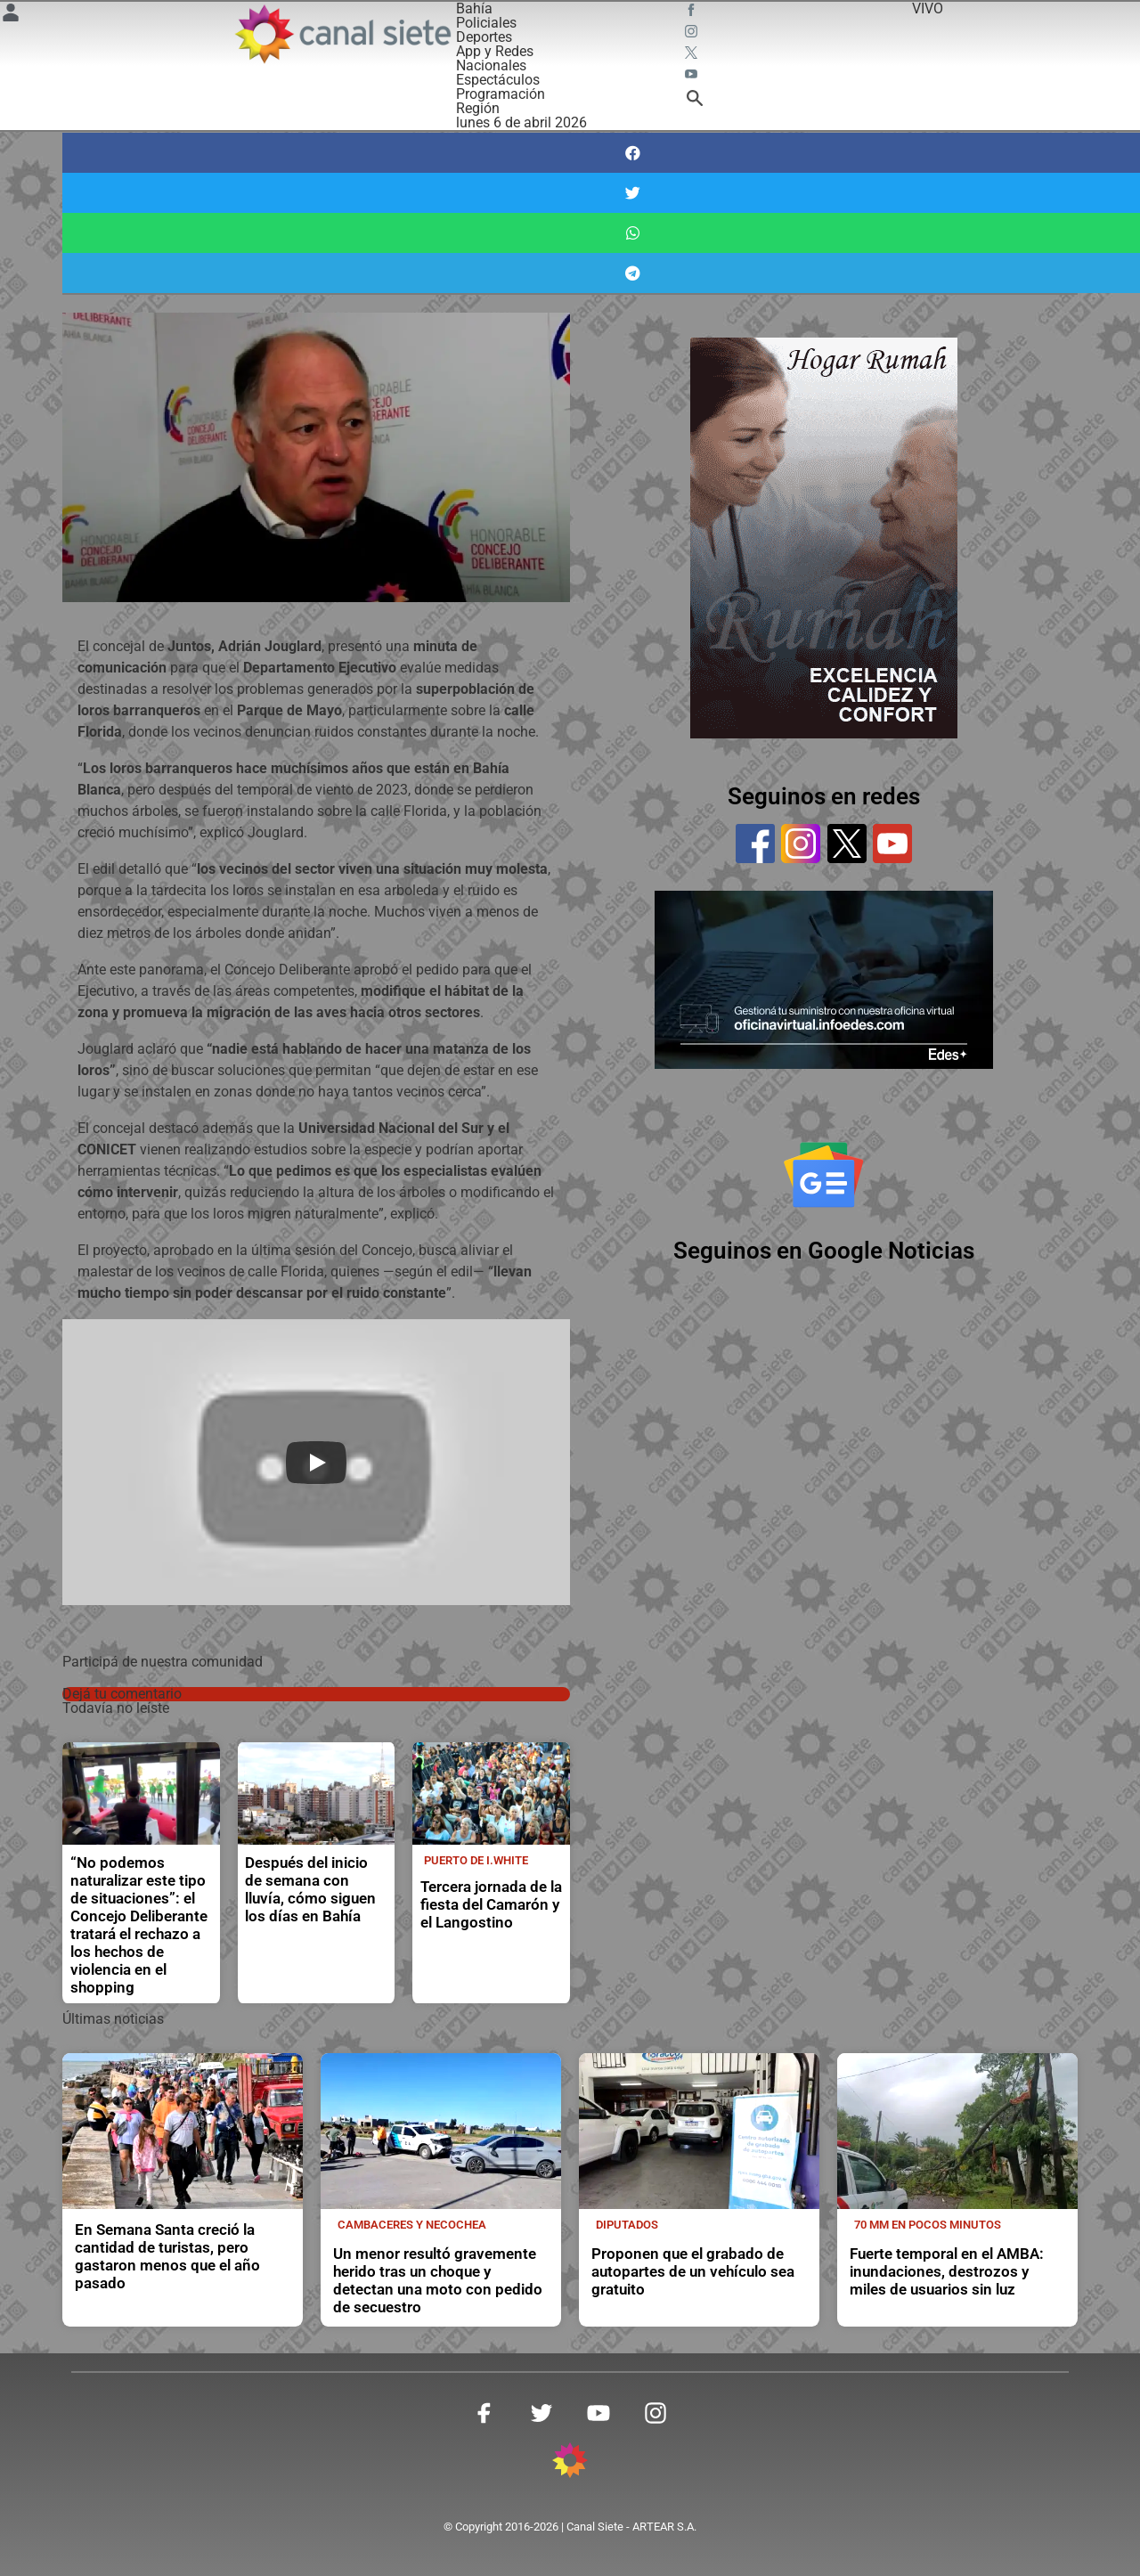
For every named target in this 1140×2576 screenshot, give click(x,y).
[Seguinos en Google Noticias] (824, 1175)
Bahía (474, 8)
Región (478, 108)
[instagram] (800, 843)
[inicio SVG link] (570, 2463)
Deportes (484, 37)
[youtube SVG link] (693, 76)
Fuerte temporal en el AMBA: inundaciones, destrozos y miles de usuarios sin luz (947, 2272)
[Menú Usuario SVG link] (10, 15)
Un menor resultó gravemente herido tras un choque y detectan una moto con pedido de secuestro (437, 2281)
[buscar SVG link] (694, 101)
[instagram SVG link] (693, 34)
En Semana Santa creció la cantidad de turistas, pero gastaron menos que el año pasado (167, 2256)
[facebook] (755, 843)
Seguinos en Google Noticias (823, 1250)
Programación (500, 94)
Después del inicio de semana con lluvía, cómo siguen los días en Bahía (310, 1890)
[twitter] (847, 843)
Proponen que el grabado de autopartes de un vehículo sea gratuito (692, 2272)
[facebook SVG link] (693, 12)
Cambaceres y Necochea (412, 2224)
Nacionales (491, 65)
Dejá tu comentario (122, 1693)
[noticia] (141, 1793)
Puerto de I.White (476, 1860)
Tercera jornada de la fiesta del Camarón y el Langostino (491, 1905)
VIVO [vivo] (927, 8)
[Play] (316, 1462)
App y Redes (494, 51)
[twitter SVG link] (693, 55)
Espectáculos (498, 79)
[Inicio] (342, 34)
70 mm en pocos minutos (927, 2224)
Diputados (627, 2224)
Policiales (486, 22)
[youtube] (892, 843)
